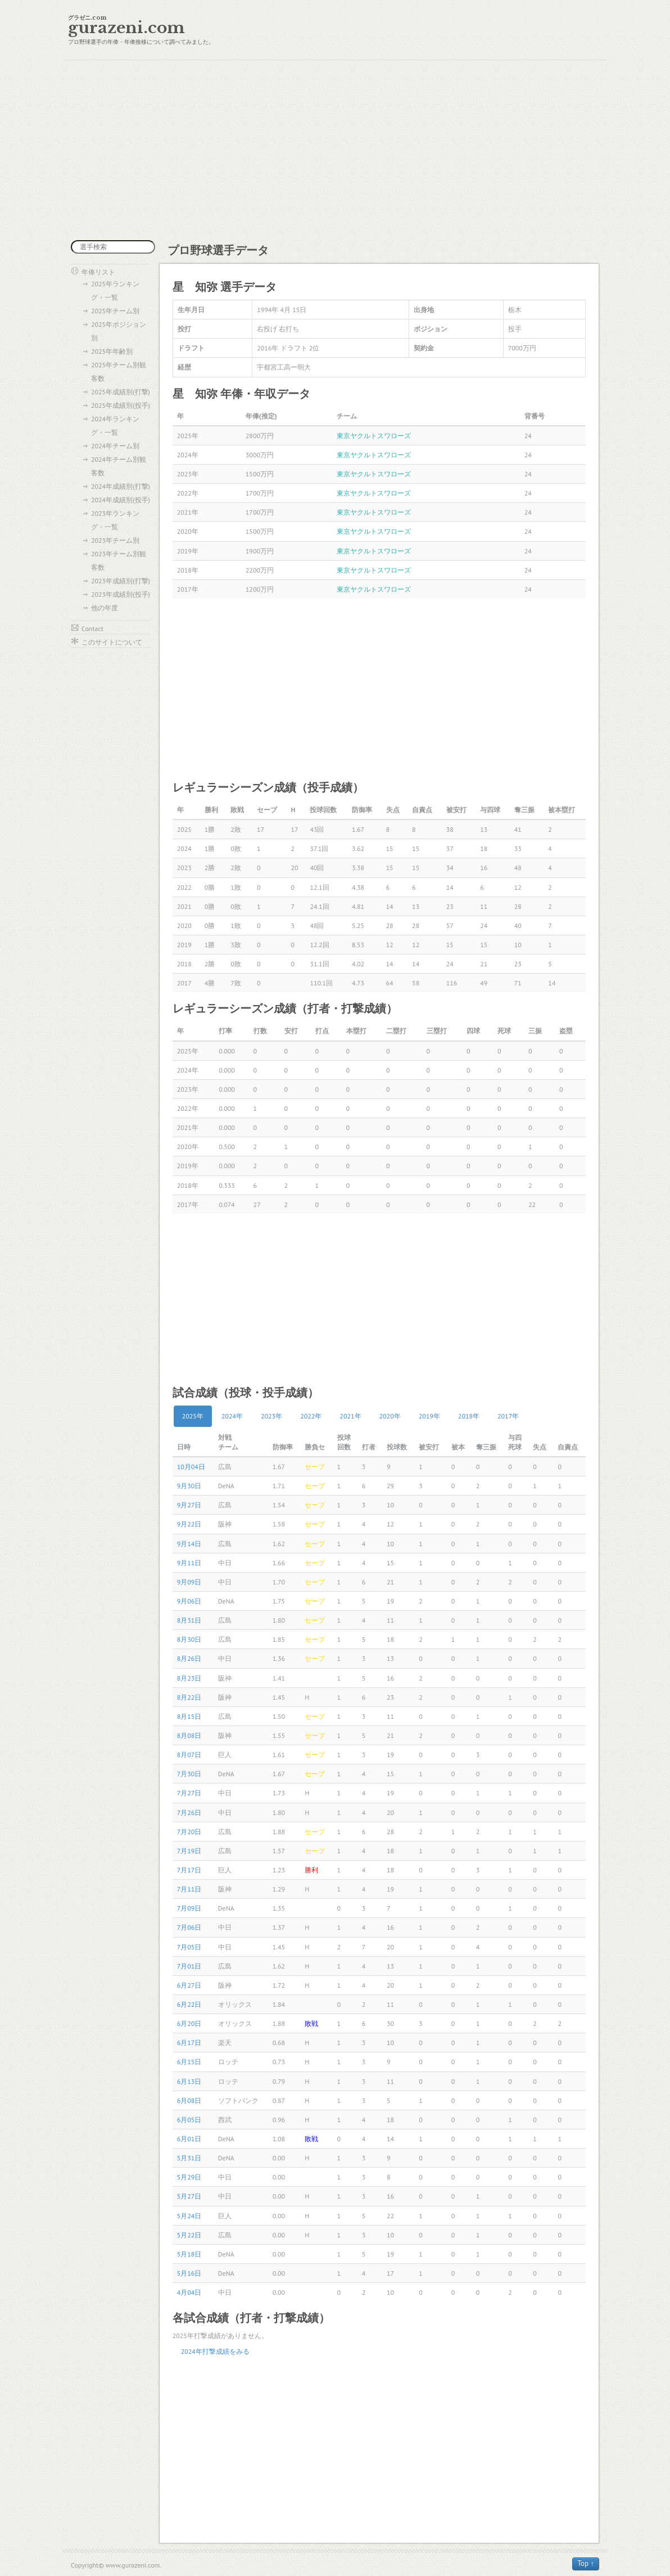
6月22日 (189, 2004)
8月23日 (189, 1678)
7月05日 (189, 1947)
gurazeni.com (126, 28)
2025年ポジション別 (118, 331)
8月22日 (189, 1697)
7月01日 (189, 1966)
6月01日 (189, 2138)
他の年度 (104, 608)
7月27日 (189, 1793)
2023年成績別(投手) (120, 594)
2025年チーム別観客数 (118, 371)
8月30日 (189, 1639)
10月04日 (191, 1466)
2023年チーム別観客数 (118, 560)
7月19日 (189, 1851)
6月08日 (189, 2100)
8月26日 (189, 1658)
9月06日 (189, 1601)
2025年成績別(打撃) (120, 392)
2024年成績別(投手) (120, 500)
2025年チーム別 (115, 311)
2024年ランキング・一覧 (115, 425)
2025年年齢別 (112, 351)
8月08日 (189, 1735)
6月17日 (189, 2042)
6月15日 (189, 2061)
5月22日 (189, 2235)
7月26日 (189, 1812)
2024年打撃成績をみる (215, 2351)
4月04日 (189, 2292)
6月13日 (189, 2081)
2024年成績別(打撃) (120, 486)
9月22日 (189, 1524)
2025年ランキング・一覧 (115, 290)
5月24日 (189, 2216)
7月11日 (189, 1889)
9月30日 (189, 1485)
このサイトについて (112, 642)
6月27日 (189, 1985)
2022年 (311, 1416)
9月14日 (189, 1543)
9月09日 (189, 1582)
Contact (92, 628)
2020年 (390, 1416)
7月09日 (189, 1908)
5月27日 (189, 2196)
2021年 (350, 1416)
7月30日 (189, 1773)
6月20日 (189, 2023)
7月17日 (189, 1870)
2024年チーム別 (115, 446)
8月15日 (189, 1716)
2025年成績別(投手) (120, 405)
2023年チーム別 (115, 540)
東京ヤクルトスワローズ (374, 435)
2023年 (271, 1416)
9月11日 (189, 1563)
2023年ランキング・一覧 (115, 520)
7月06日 (189, 1927)
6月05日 (189, 2119)
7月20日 (189, 1831)
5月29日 (189, 2177)
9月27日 (189, 1505)
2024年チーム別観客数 (118, 466)
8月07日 (189, 1754)
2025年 (192, 1416)
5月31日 (189, 2158)
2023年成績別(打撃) (120, 581)
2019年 (429, 1416)
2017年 (508, 1416)
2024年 (232, 1416)
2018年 (468, 1416)
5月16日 (189, 2273)
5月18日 (189, 2254)
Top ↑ (585, 2563)
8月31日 (189, 1620)
